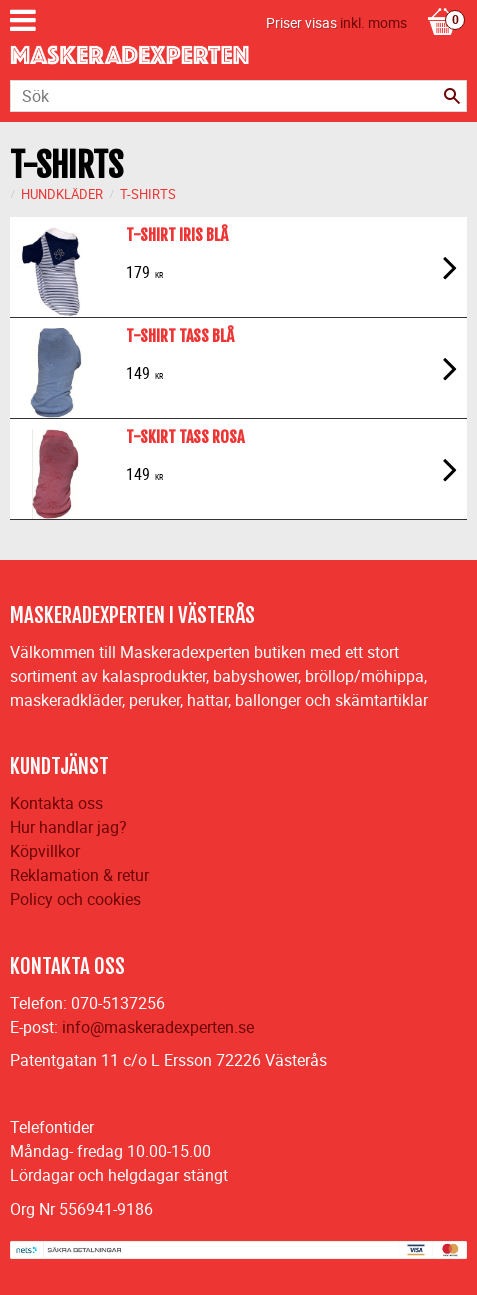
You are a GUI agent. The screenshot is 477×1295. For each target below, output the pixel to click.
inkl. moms (373, 22)
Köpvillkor (45, 851)
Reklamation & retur (79, 875)
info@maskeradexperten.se (158, 1027)
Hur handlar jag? (68, 827)
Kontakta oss (56, 803)
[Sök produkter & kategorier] (238, 96)
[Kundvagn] (442, 1)
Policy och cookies (75, 899)
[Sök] (452, 96)
